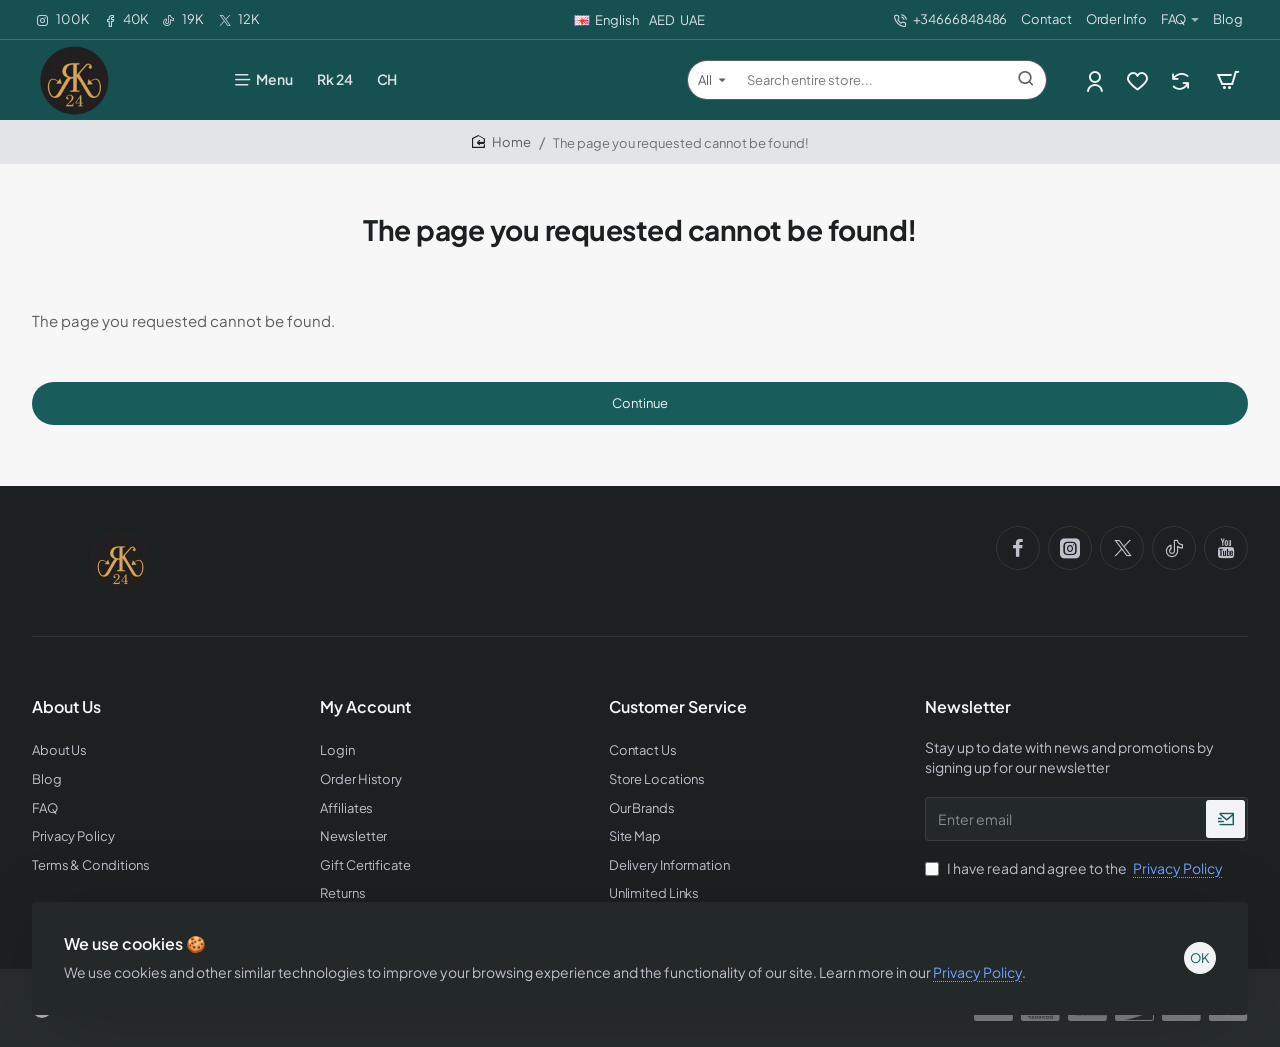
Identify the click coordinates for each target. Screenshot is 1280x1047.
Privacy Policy (977, 972)
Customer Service (678, 707)
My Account (365, 707)
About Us (66, 707)
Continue (640, 403)
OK (1200, 958)
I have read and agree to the (1076, 868)
